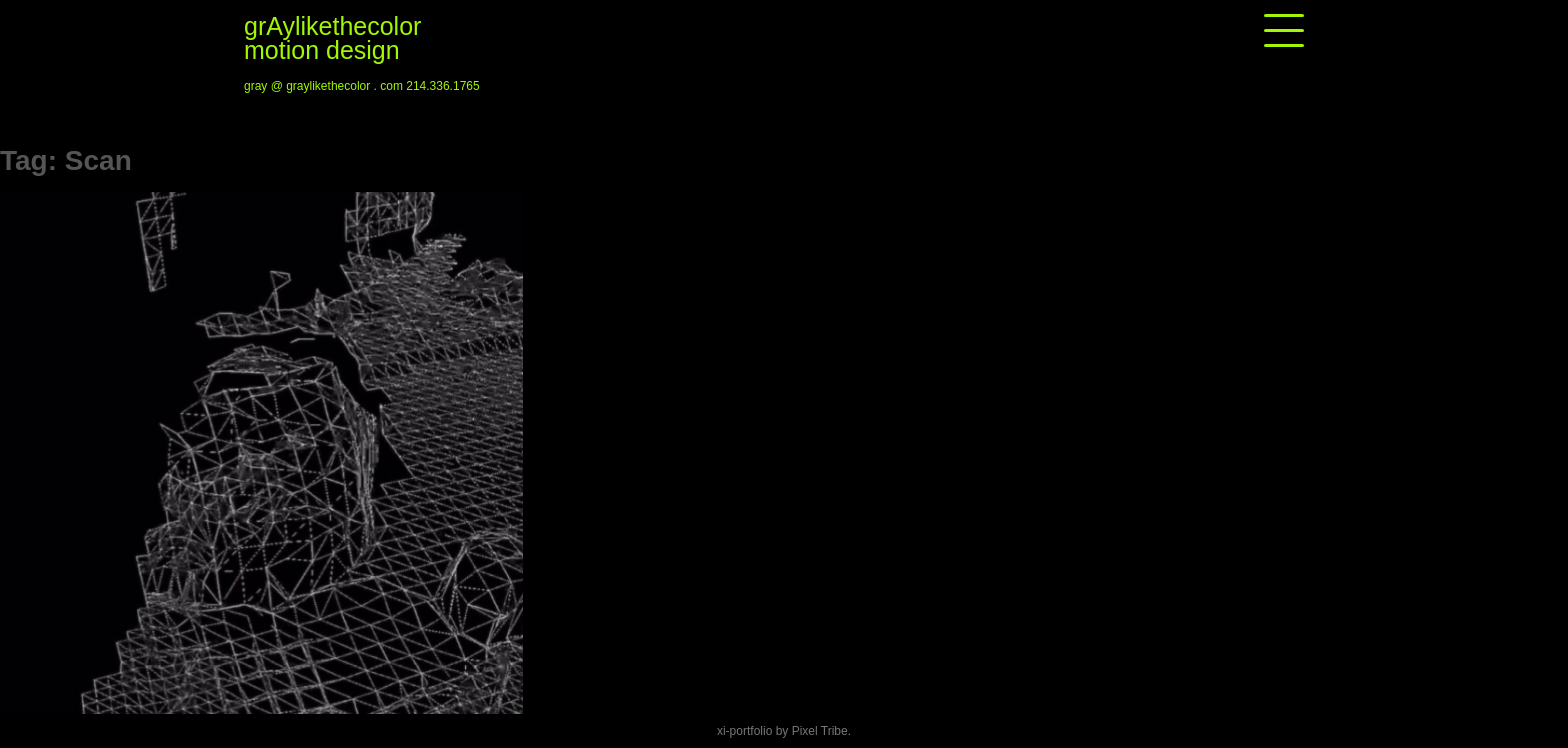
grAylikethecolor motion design (332, 38)
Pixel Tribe (820, 731)
